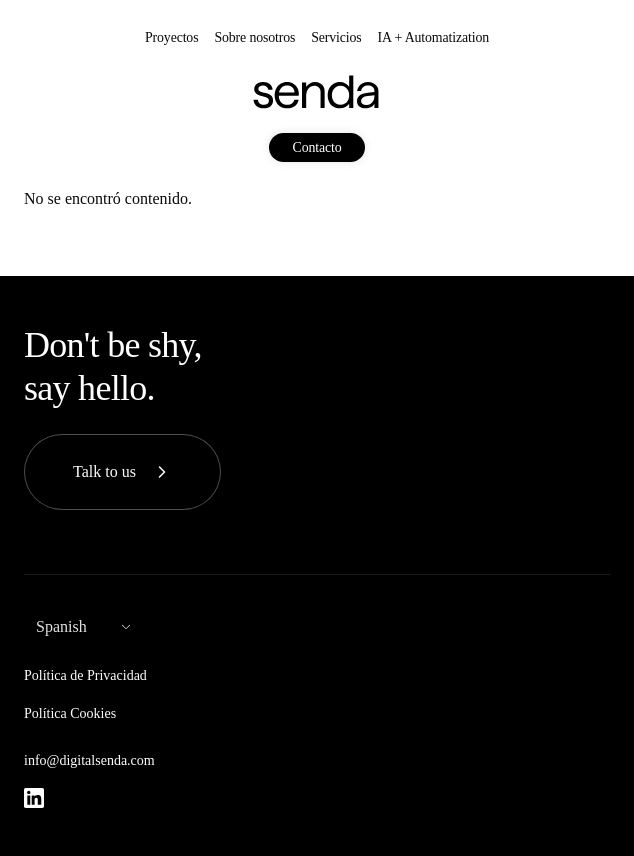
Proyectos (171, 37)
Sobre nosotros (254, 37)
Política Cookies (70, 713)
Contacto (317, 147)
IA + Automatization (433, 37)
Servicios (336, 37)
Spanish (61, 626)
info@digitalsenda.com (89, 760)
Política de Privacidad (85, 675)
